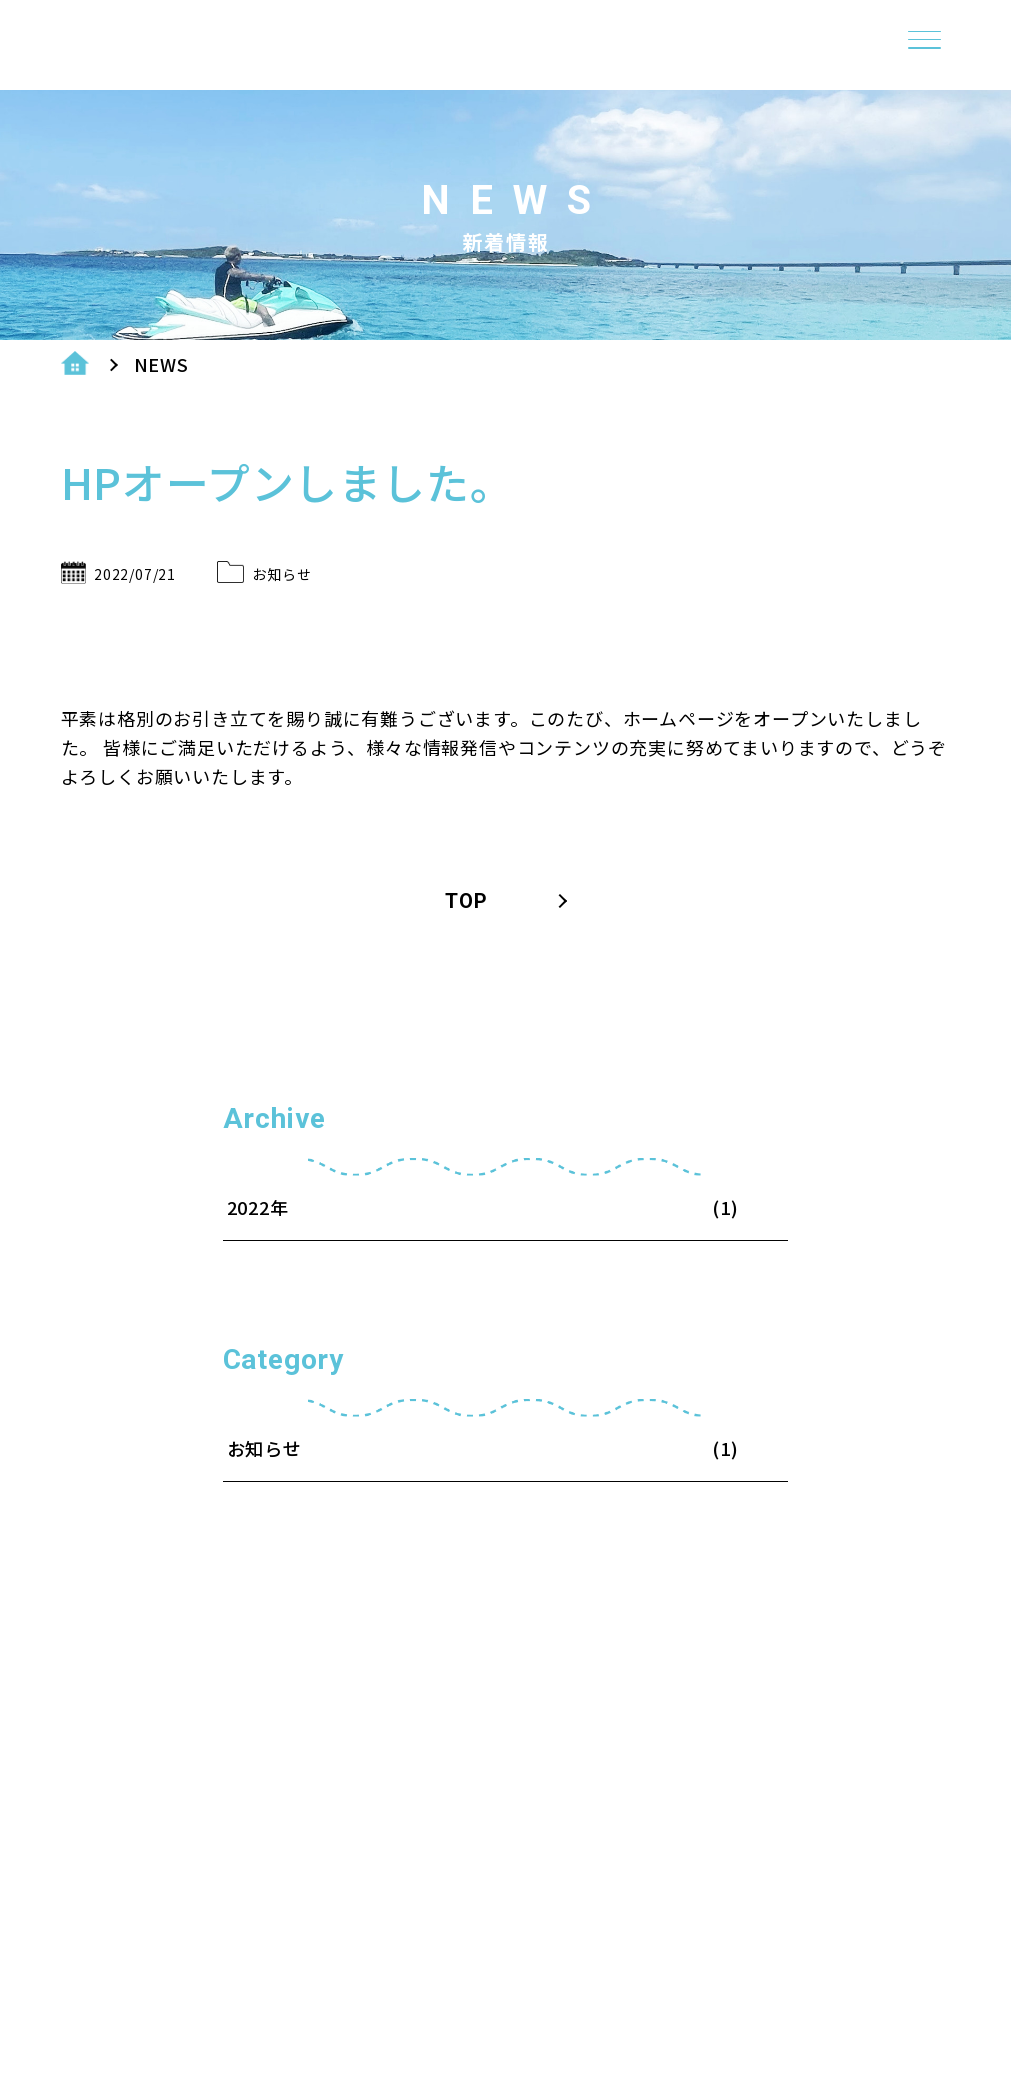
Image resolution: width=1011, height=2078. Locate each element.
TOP (466, 901)
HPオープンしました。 (287, 481)
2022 (248, 1208)
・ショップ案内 (757, 1896)
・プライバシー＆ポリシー (814, 1930)
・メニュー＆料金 (768, 1964)
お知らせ (281, 573)
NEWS (161, 365)
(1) (725, 1449)
